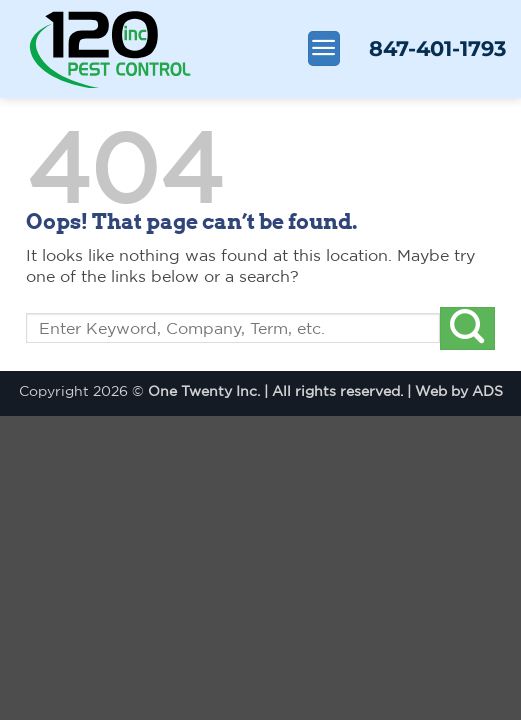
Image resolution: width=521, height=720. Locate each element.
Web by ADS (459, 390)
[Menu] (323, 48)
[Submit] (467, 328)
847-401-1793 (437, 48)
